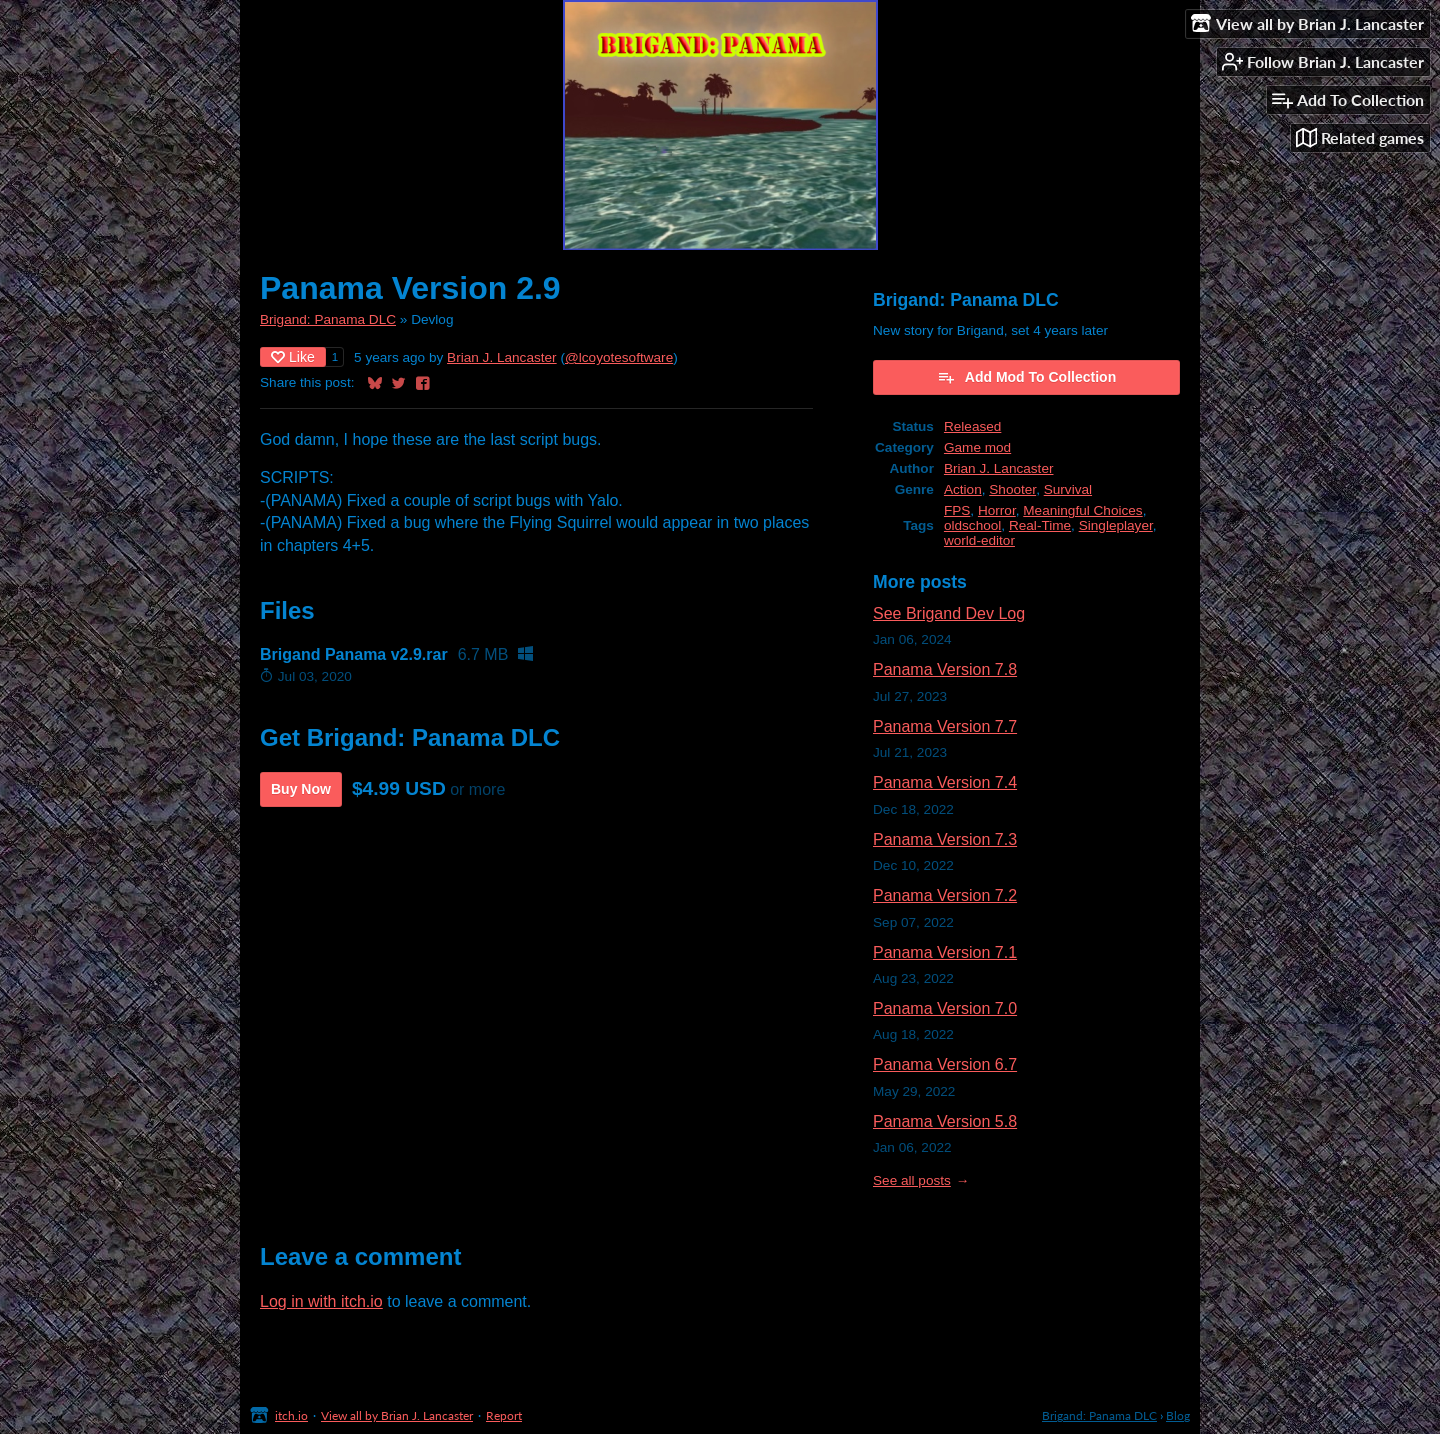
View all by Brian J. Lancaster (397, 1415)
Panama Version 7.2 (945, 895)
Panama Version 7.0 (945, 1008)
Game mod (977, 447)
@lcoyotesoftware (619, 357)
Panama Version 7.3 (945, 839)
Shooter (1012, 489)
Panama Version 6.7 (945, 1064)
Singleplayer (1116, 525)
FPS (957, 510)
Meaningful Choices (1082, 510)
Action (963, 489)
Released (972, 426)
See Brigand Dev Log (949, 613)
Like (293, 357)
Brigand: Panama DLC (328, 319)
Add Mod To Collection (1026, 377)
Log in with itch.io (321, 1301)
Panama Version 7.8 (945, 669)
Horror (997, 510)
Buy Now (301, 789)
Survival (1068, 489)
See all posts (912, 1180)
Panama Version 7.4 (945, 782)
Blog (1178, 1415)
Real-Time (1040, 525)
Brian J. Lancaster (502, 357)
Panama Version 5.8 (945, 1121)
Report (504, 1415)
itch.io (291, 1415)
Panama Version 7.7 (945, 726)
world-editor (979, 540)
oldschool (972, 525)
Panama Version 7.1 (945, 952)
